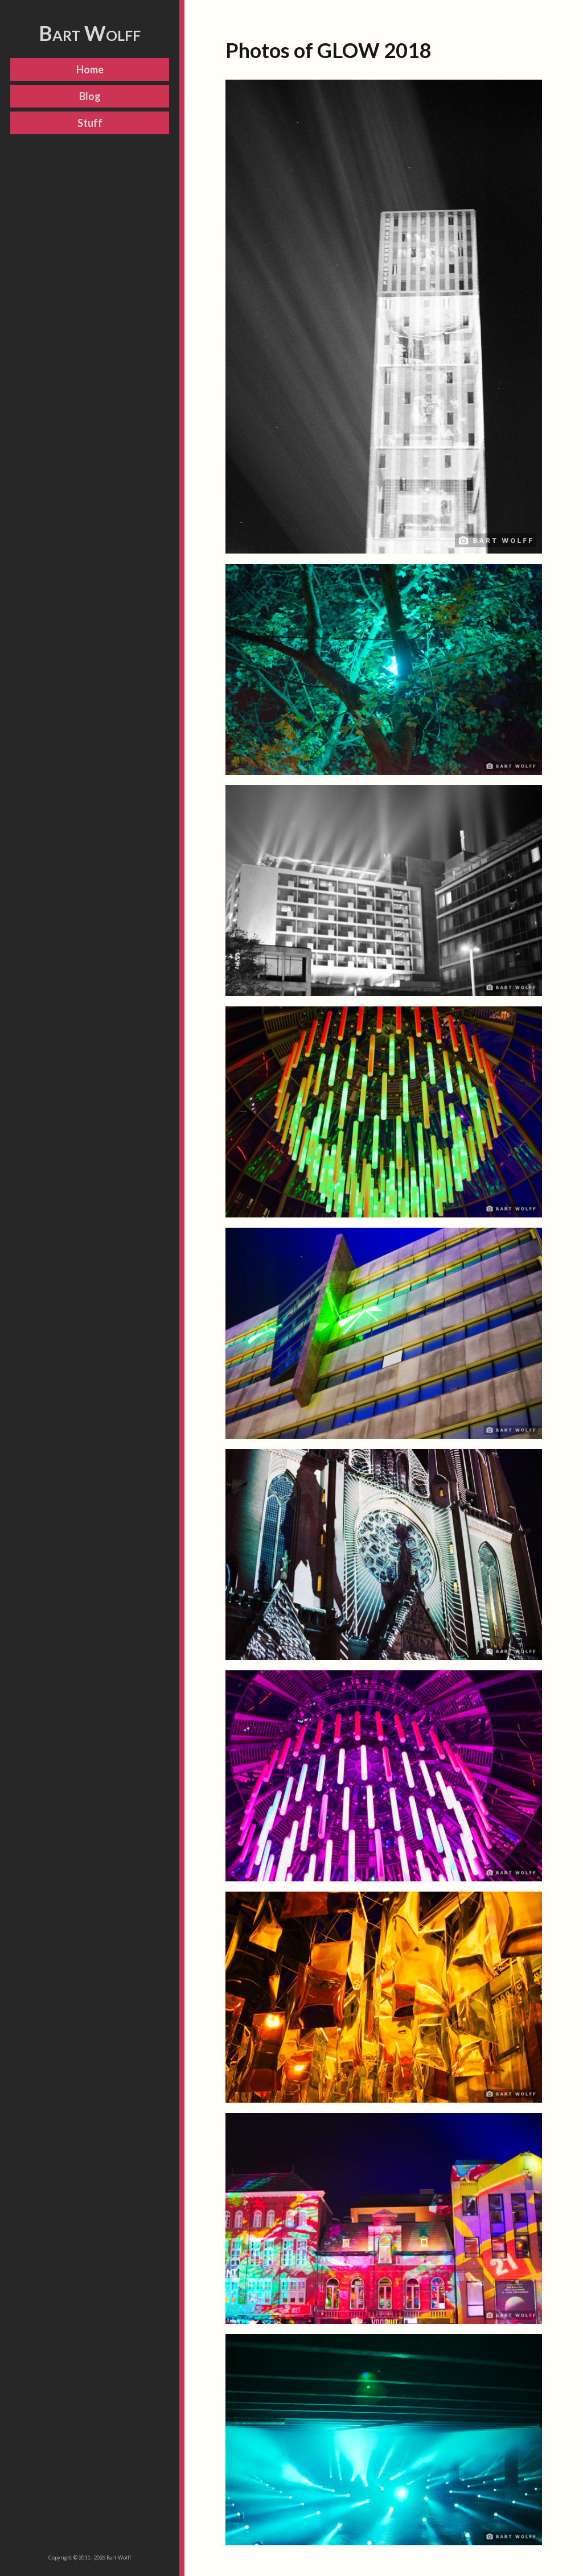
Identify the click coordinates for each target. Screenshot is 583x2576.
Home (90, 69)
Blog (90, 96)
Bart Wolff (90, 33)
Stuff (89, 123)
